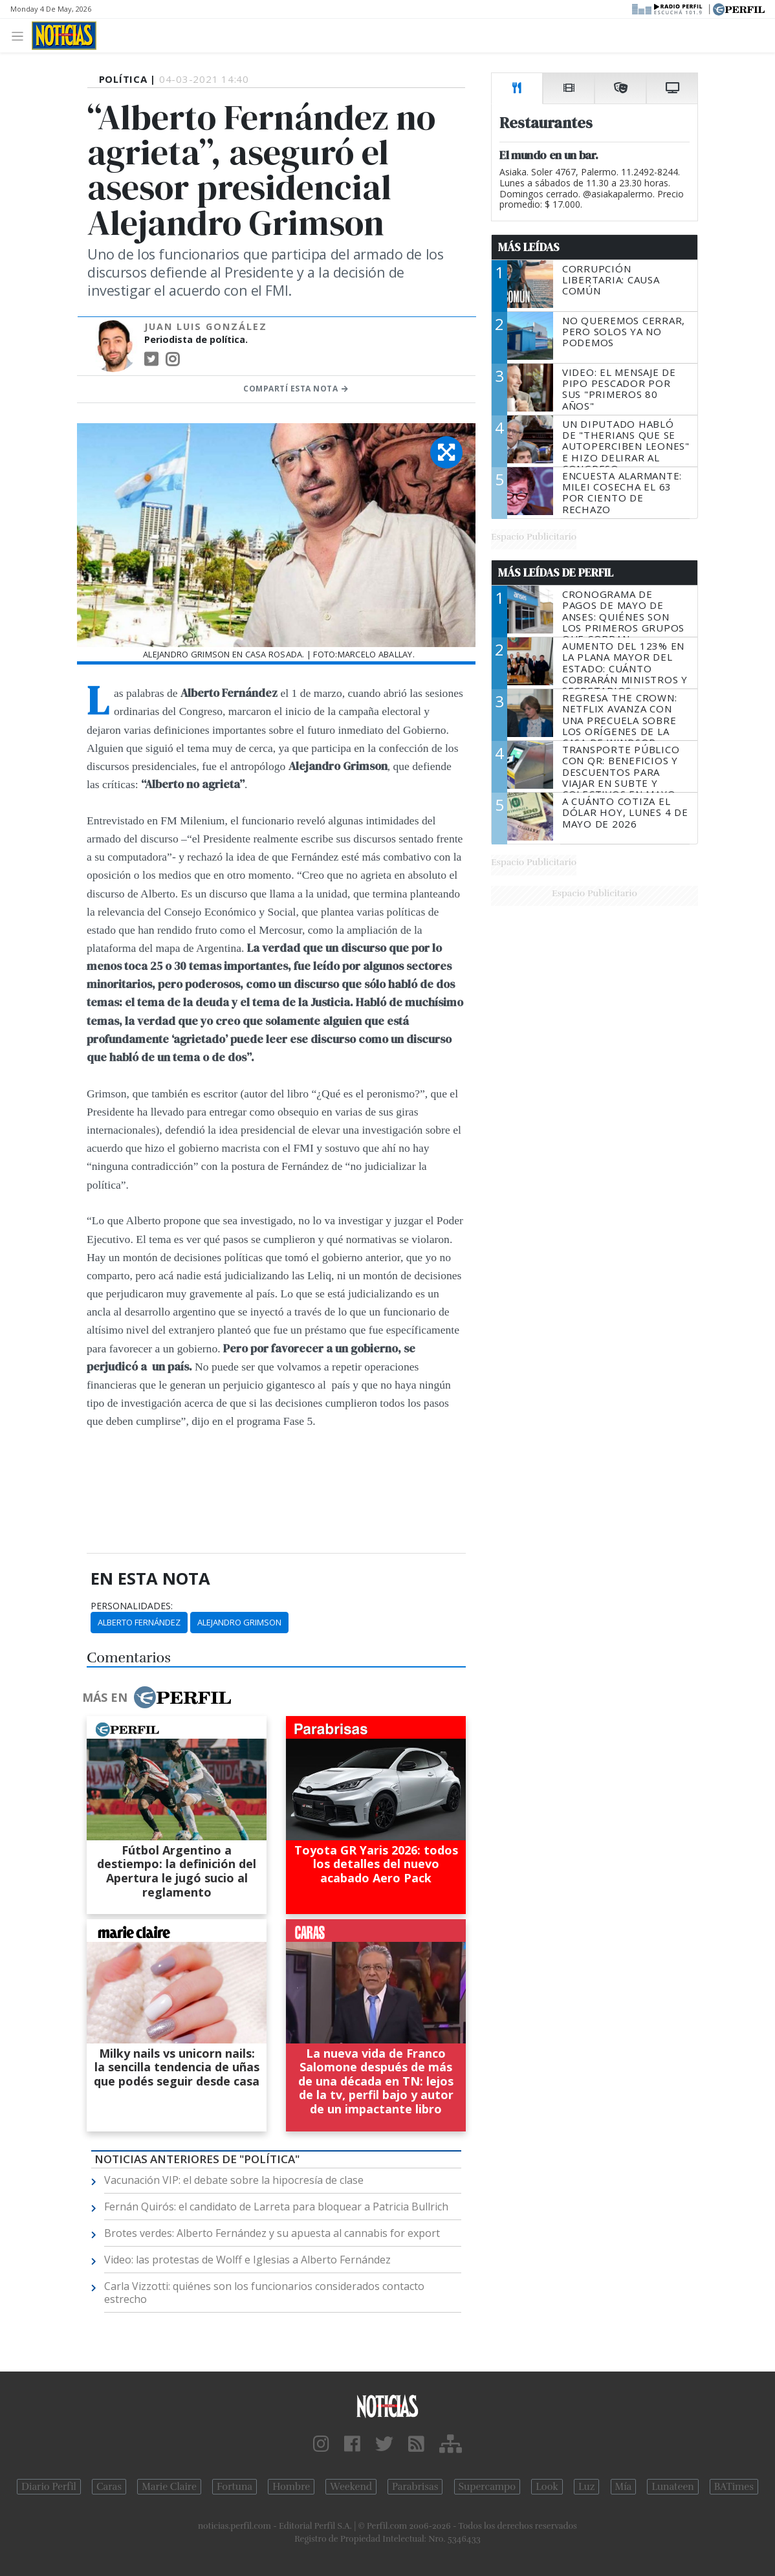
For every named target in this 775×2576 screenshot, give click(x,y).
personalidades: (132, 1606)
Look (547, 2487)
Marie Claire (169, 2487)
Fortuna (234, 2487)
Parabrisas (415, 2487)
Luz (586, 2487)
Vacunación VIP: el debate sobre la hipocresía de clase (234, 2180)
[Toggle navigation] (21, 35)
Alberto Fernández (139, 1622)
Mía (623, 2487)
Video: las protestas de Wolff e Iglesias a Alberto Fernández (247, 2259)
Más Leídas (529, 247)
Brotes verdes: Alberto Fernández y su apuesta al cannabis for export (272, 2233)
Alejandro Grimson (239, 1622)
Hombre (291, 2487)
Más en (156, 1697)
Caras (109, 2487)
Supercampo (487, 2487)
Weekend (351, 2487)
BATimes (734, 2487)
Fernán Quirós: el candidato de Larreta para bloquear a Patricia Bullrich (276, 2206)
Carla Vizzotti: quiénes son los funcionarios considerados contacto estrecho (264, 2292)
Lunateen (672, 2487)
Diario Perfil (48, 2487)
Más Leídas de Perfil (555, 572)
